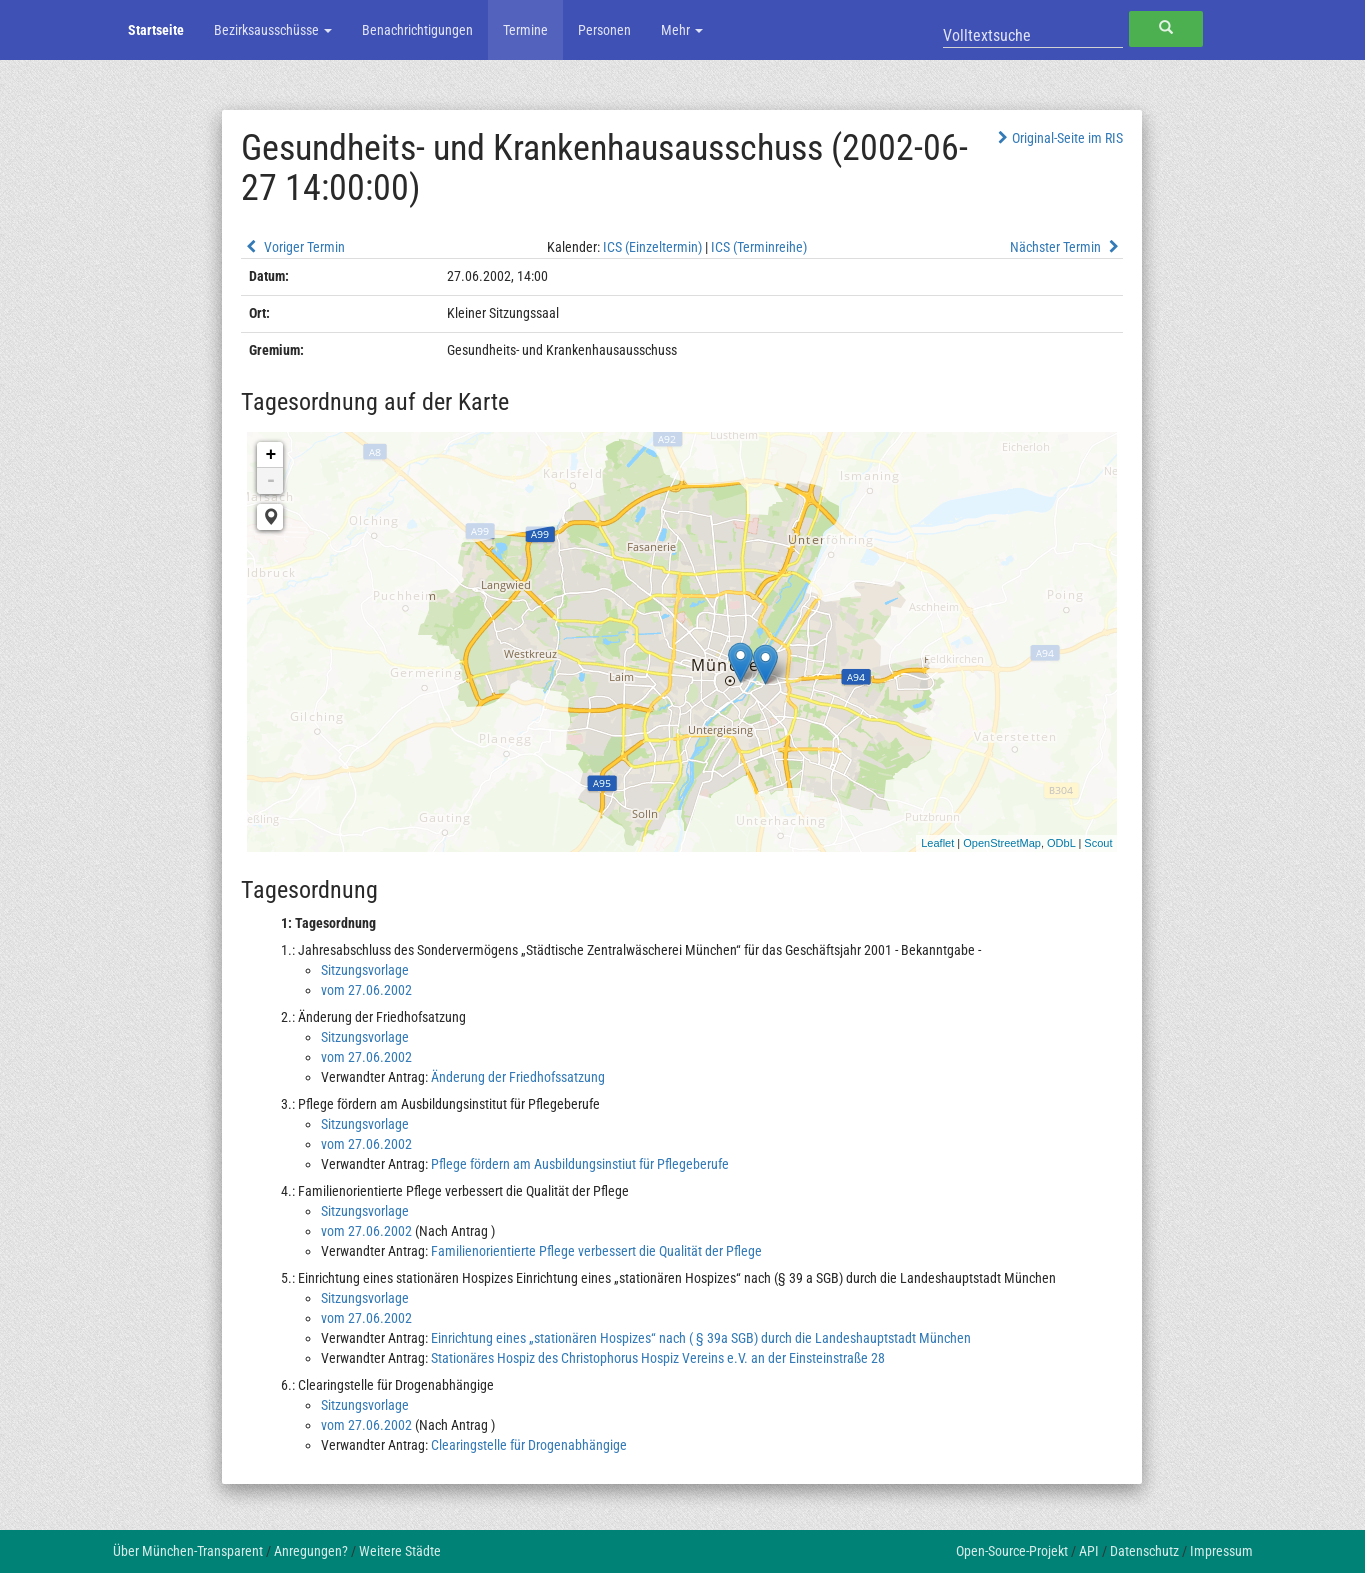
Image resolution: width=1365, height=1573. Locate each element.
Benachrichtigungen (417, 30)
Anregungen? (311, 1551)
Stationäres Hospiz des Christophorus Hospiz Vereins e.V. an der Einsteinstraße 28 (658, 1358)
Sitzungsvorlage (365, 970)
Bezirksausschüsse (273, 30)
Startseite (156, 30)
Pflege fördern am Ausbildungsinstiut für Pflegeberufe (580, 1164)
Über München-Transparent (188, 1551)
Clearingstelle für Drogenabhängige (529, 1445)
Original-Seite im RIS (1058, 138)
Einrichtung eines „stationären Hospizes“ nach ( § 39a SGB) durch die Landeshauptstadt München (701, 1338)
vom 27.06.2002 (366, 990)
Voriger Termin (293, 247)
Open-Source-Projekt (1012, 1551)
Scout (1098, 843)
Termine (525, 30)
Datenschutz (1144, 1551)
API (1089, 1551)
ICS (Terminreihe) (759, 247)
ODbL (1061, 843)
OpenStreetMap (1002, 843)
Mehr (682, 30)
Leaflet (937, 843)
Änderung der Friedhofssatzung (518, 1077)
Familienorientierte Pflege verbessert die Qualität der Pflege (596, 1251)
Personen (604, 30)
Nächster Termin (1067, 247)
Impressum (1221, 1551)
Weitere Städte (400, 1551)
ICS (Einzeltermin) (652, 247)
